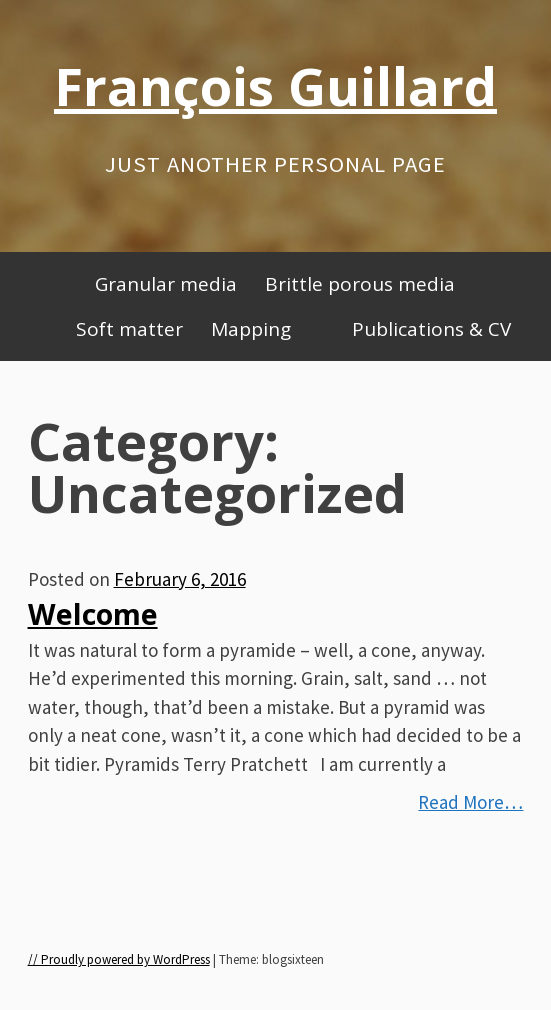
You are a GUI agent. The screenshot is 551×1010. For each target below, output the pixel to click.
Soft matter (129, 329)
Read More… (470, 802)
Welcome (93, 614)
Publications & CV (431, 329)
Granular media (166, 284)
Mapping (251, 329)
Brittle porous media (360, 284)
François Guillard (275, 85)
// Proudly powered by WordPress (119, 959)
